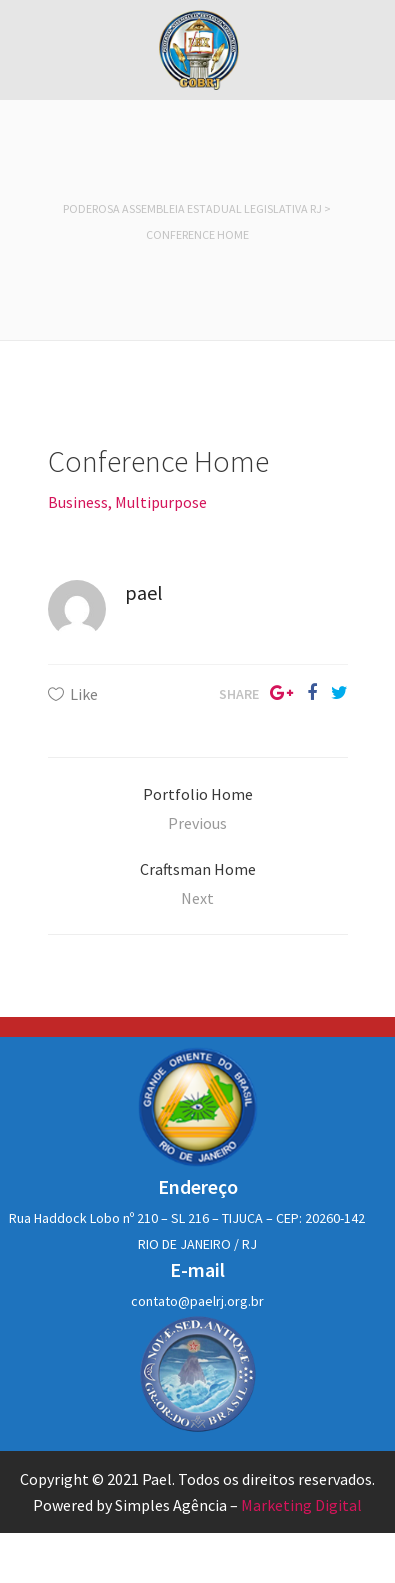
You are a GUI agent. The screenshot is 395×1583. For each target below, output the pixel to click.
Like (84, 694)
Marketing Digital (301, 1505)
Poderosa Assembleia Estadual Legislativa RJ (192, 208)
